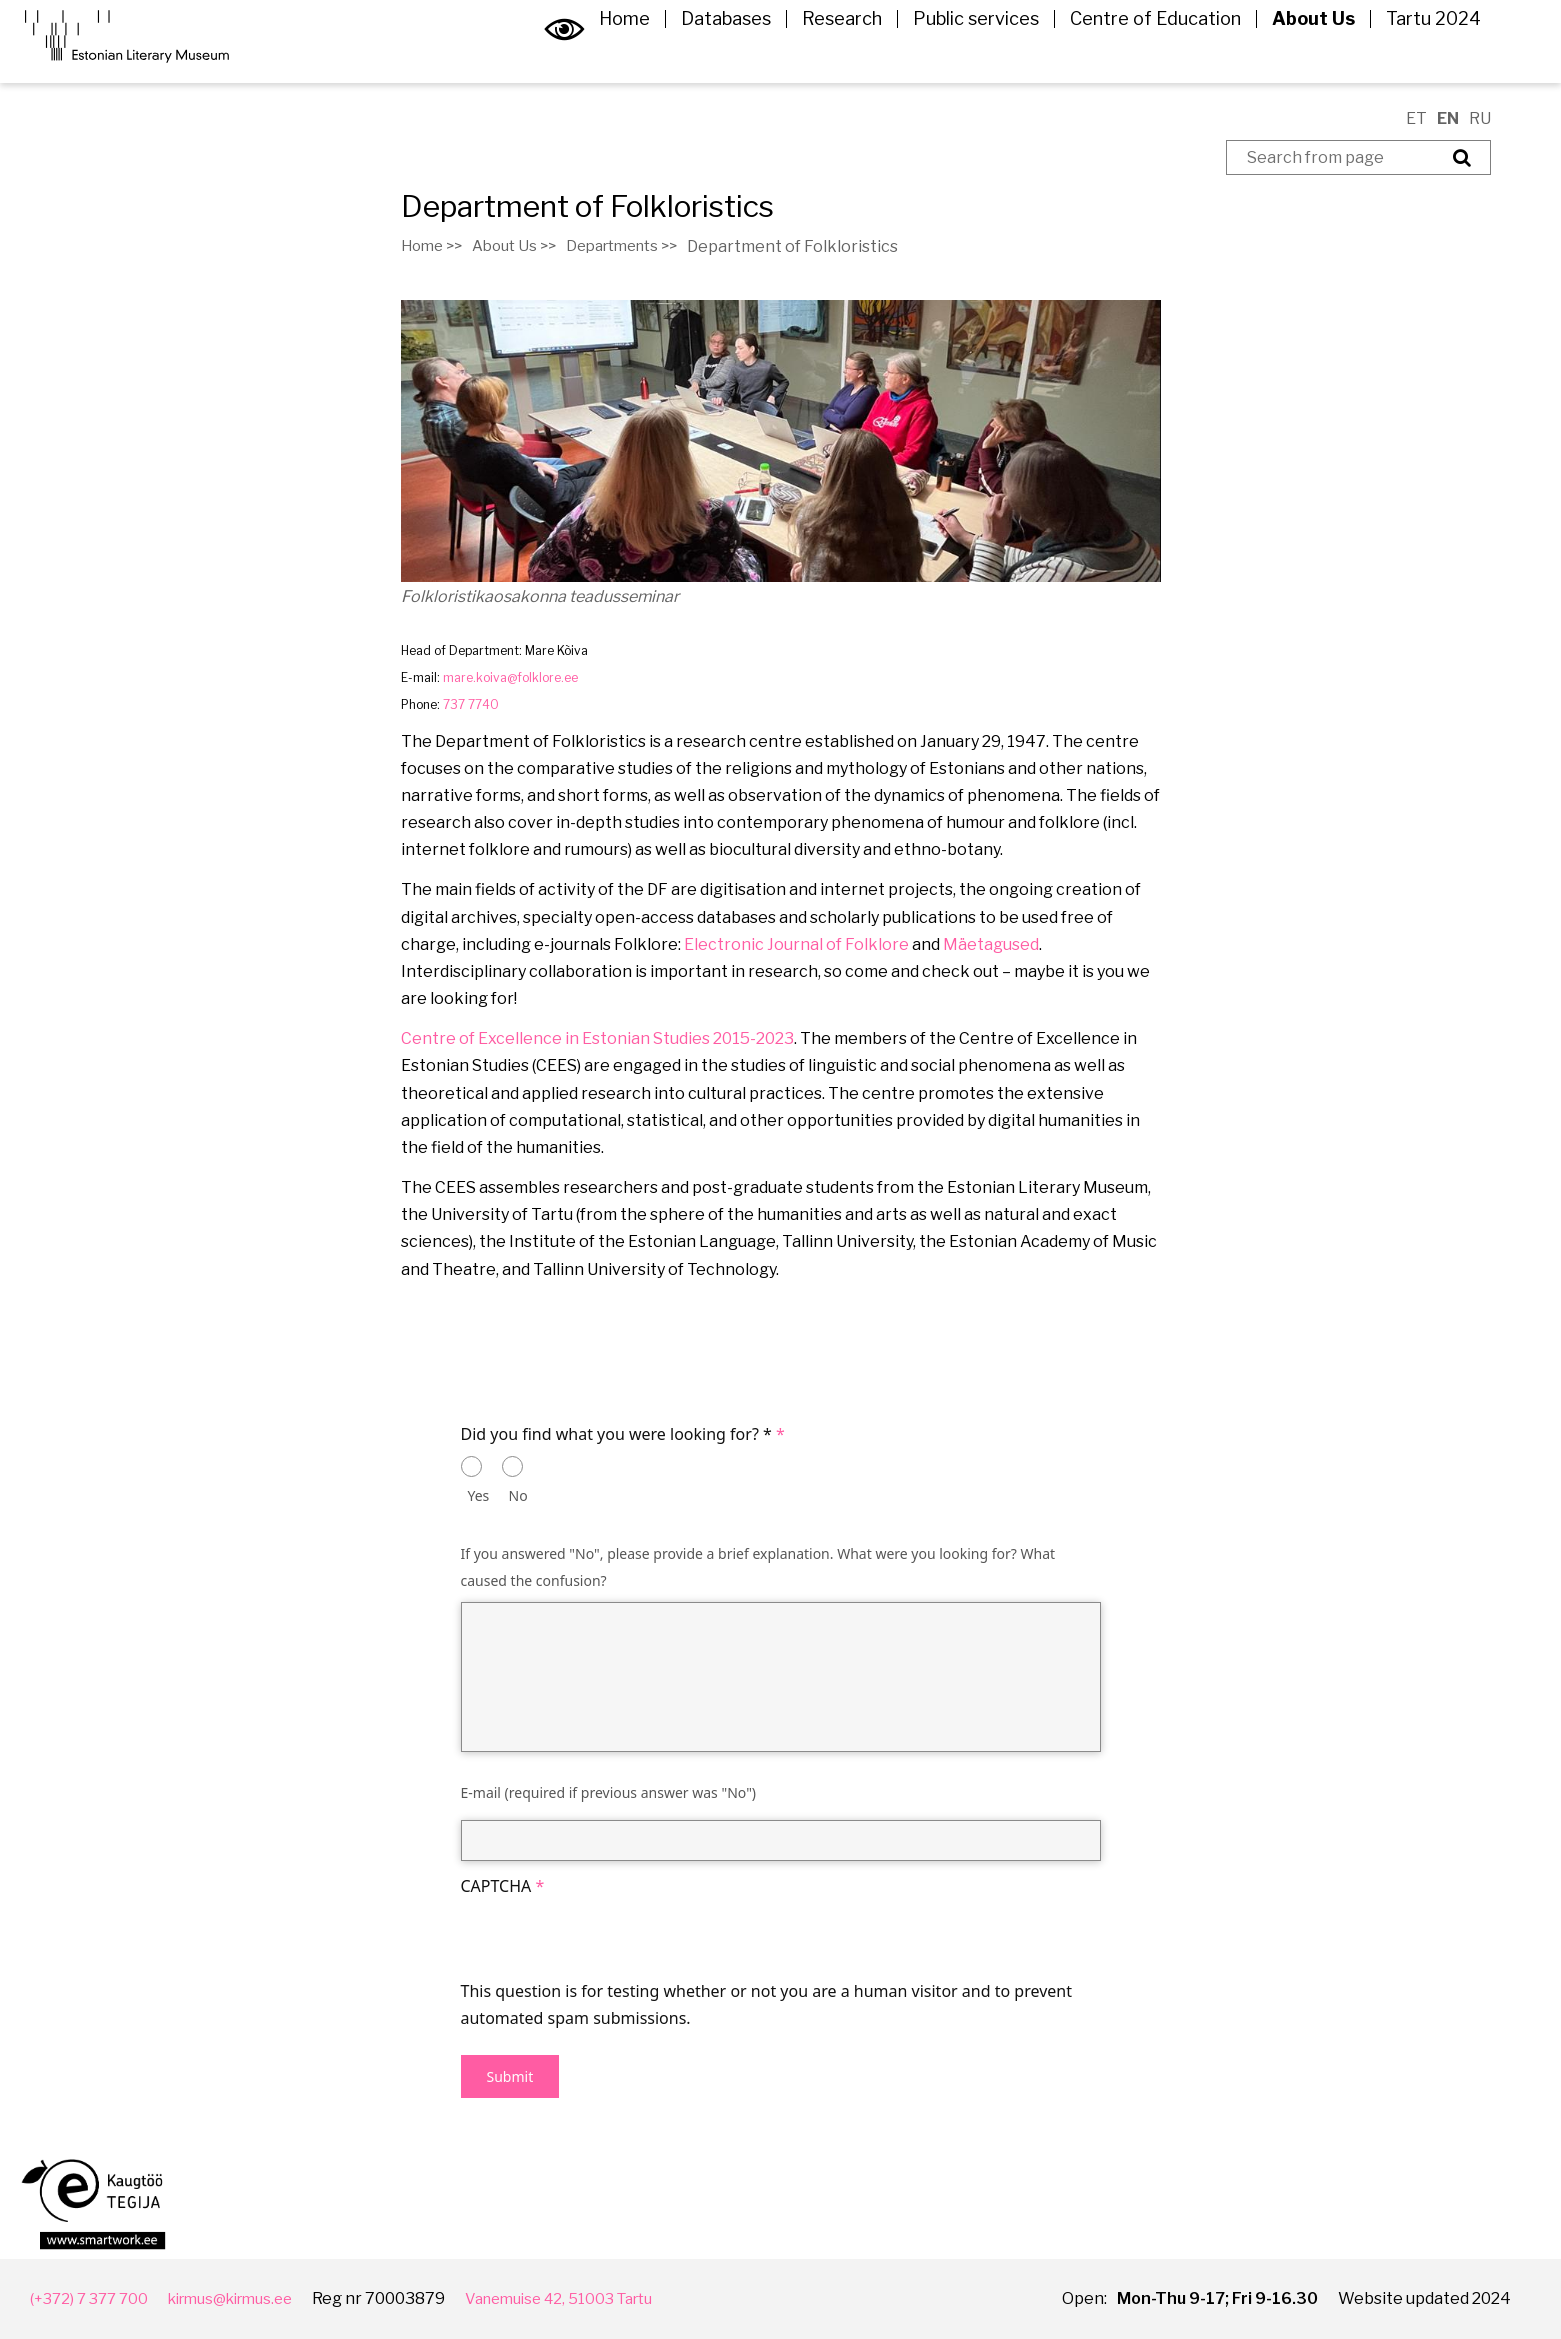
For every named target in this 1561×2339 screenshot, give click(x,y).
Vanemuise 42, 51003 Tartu (592, 2298)
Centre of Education (1140, 54)
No (518, 1495)
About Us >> (523, 246)
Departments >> (641, 246)
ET (1416, 118)
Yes (479, 1495)
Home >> (434, 246)
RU (1480, 118)
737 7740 (471, 704)
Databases (711, 54)
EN (1448, 118)
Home (609, 54)
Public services (961, 54)
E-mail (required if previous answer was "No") (609, 1792)
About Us (1298, 54)
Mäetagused (991, 944)
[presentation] (613, 1939)
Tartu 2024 (1418, 54)
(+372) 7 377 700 (92, 2298)
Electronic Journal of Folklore (796, 944)
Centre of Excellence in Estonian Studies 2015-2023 (597, 1038)
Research (827, 54)
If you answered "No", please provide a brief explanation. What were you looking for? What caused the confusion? (758, 1567)
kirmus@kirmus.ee (245, 2298)
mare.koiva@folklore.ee (510, 677)
